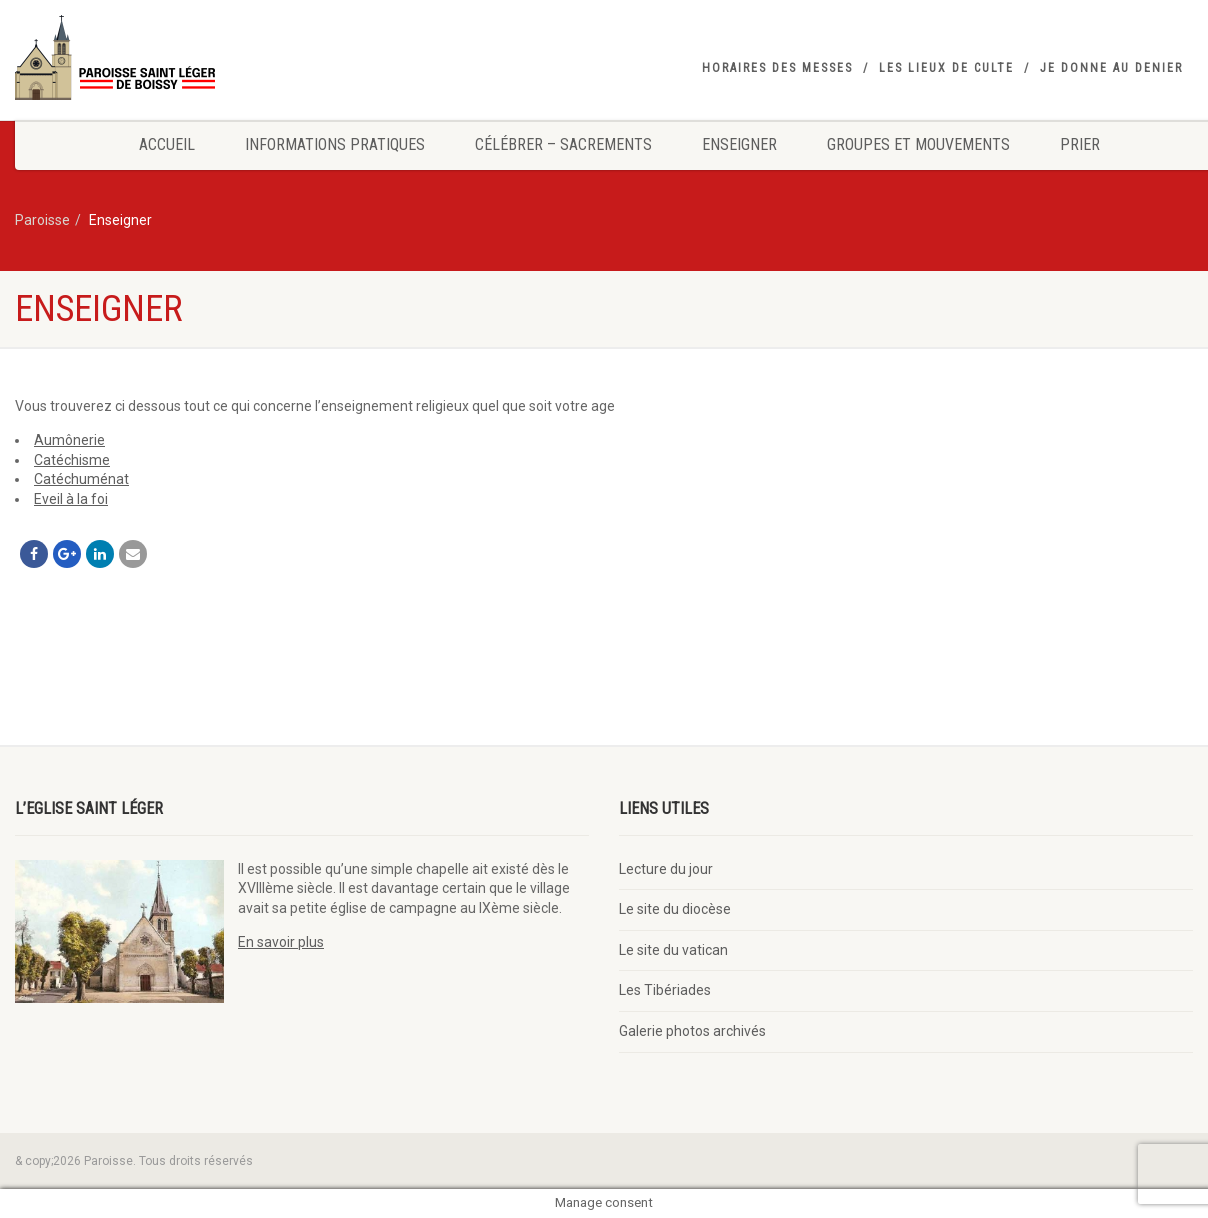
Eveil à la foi (71, 499)
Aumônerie (69, 440)
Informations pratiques (335, 144)
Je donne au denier (1111, 68)
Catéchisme (72, 460)
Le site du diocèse (675, 909)
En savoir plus (281, 942)
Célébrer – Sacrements (563, 144)
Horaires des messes (777, 68)
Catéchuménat (81, 479)
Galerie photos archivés (692, 1031)
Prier (1080, 144)
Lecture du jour (666, 869)
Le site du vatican (673, 950)
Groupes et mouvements (918, 144)
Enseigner (739, 144)
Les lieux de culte (946, 68)
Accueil (167, 144)
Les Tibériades (665, 990)
